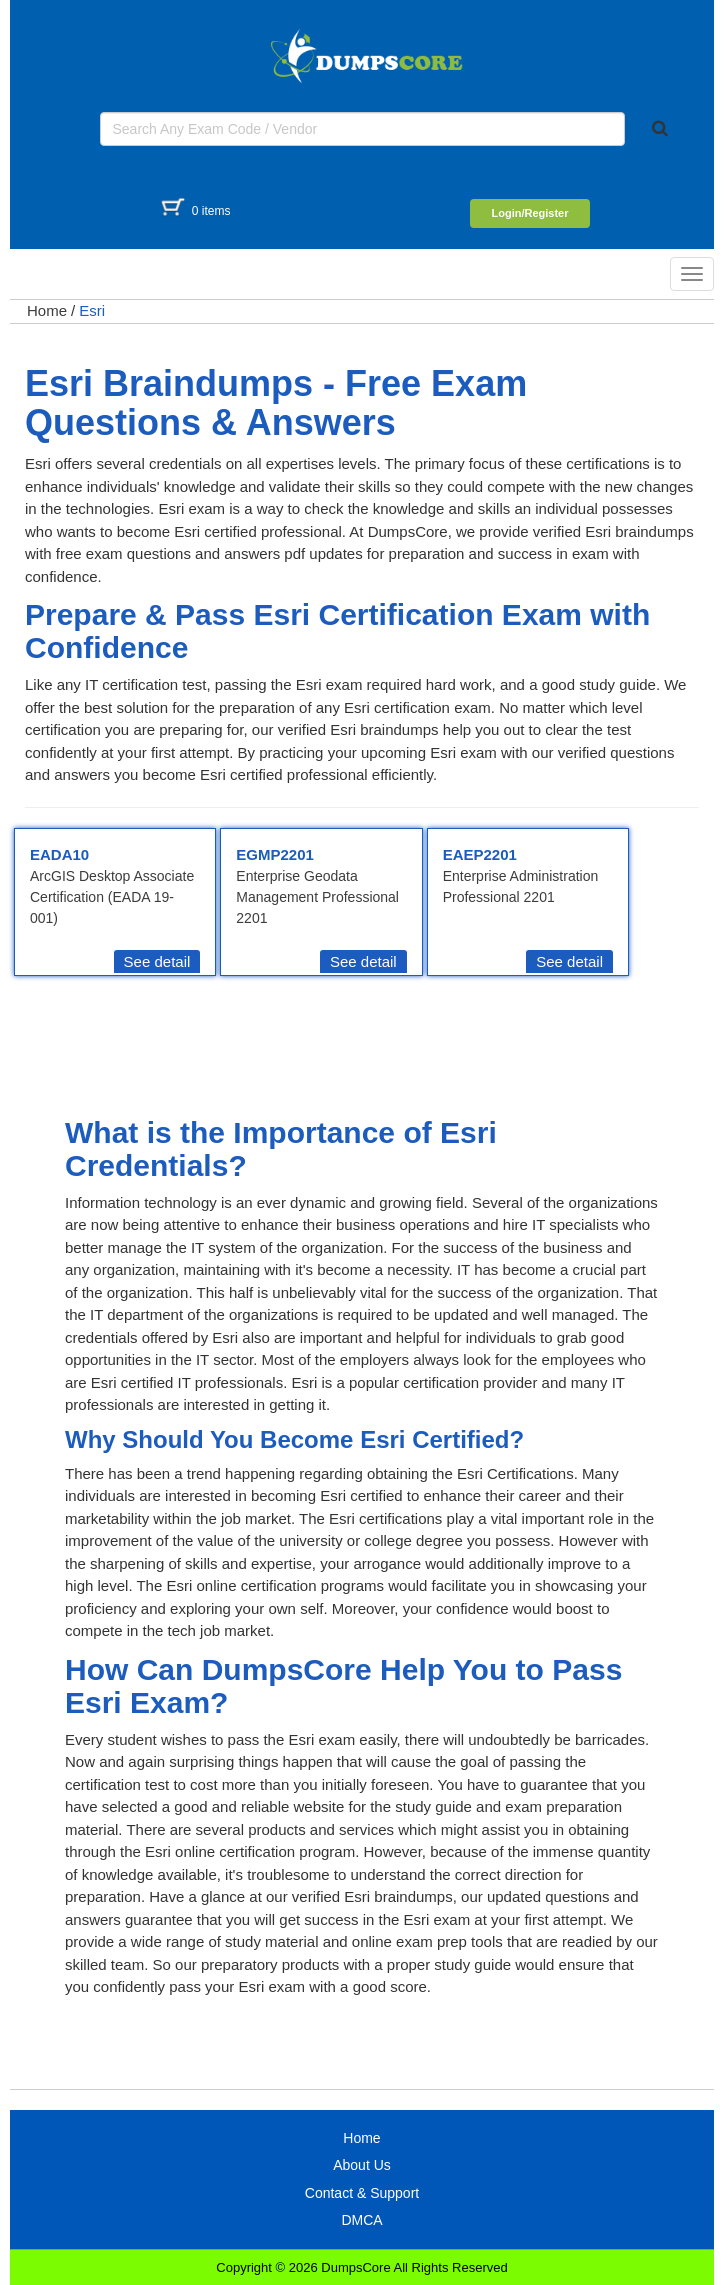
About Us (362, 2165)
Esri (92, 310)
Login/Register (529, 213)
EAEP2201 (480, 854)
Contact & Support (362, 2193)
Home (47, 310)
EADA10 (59, 854)
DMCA (361, 2220)
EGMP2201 (275, 854)
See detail (157, 961)
